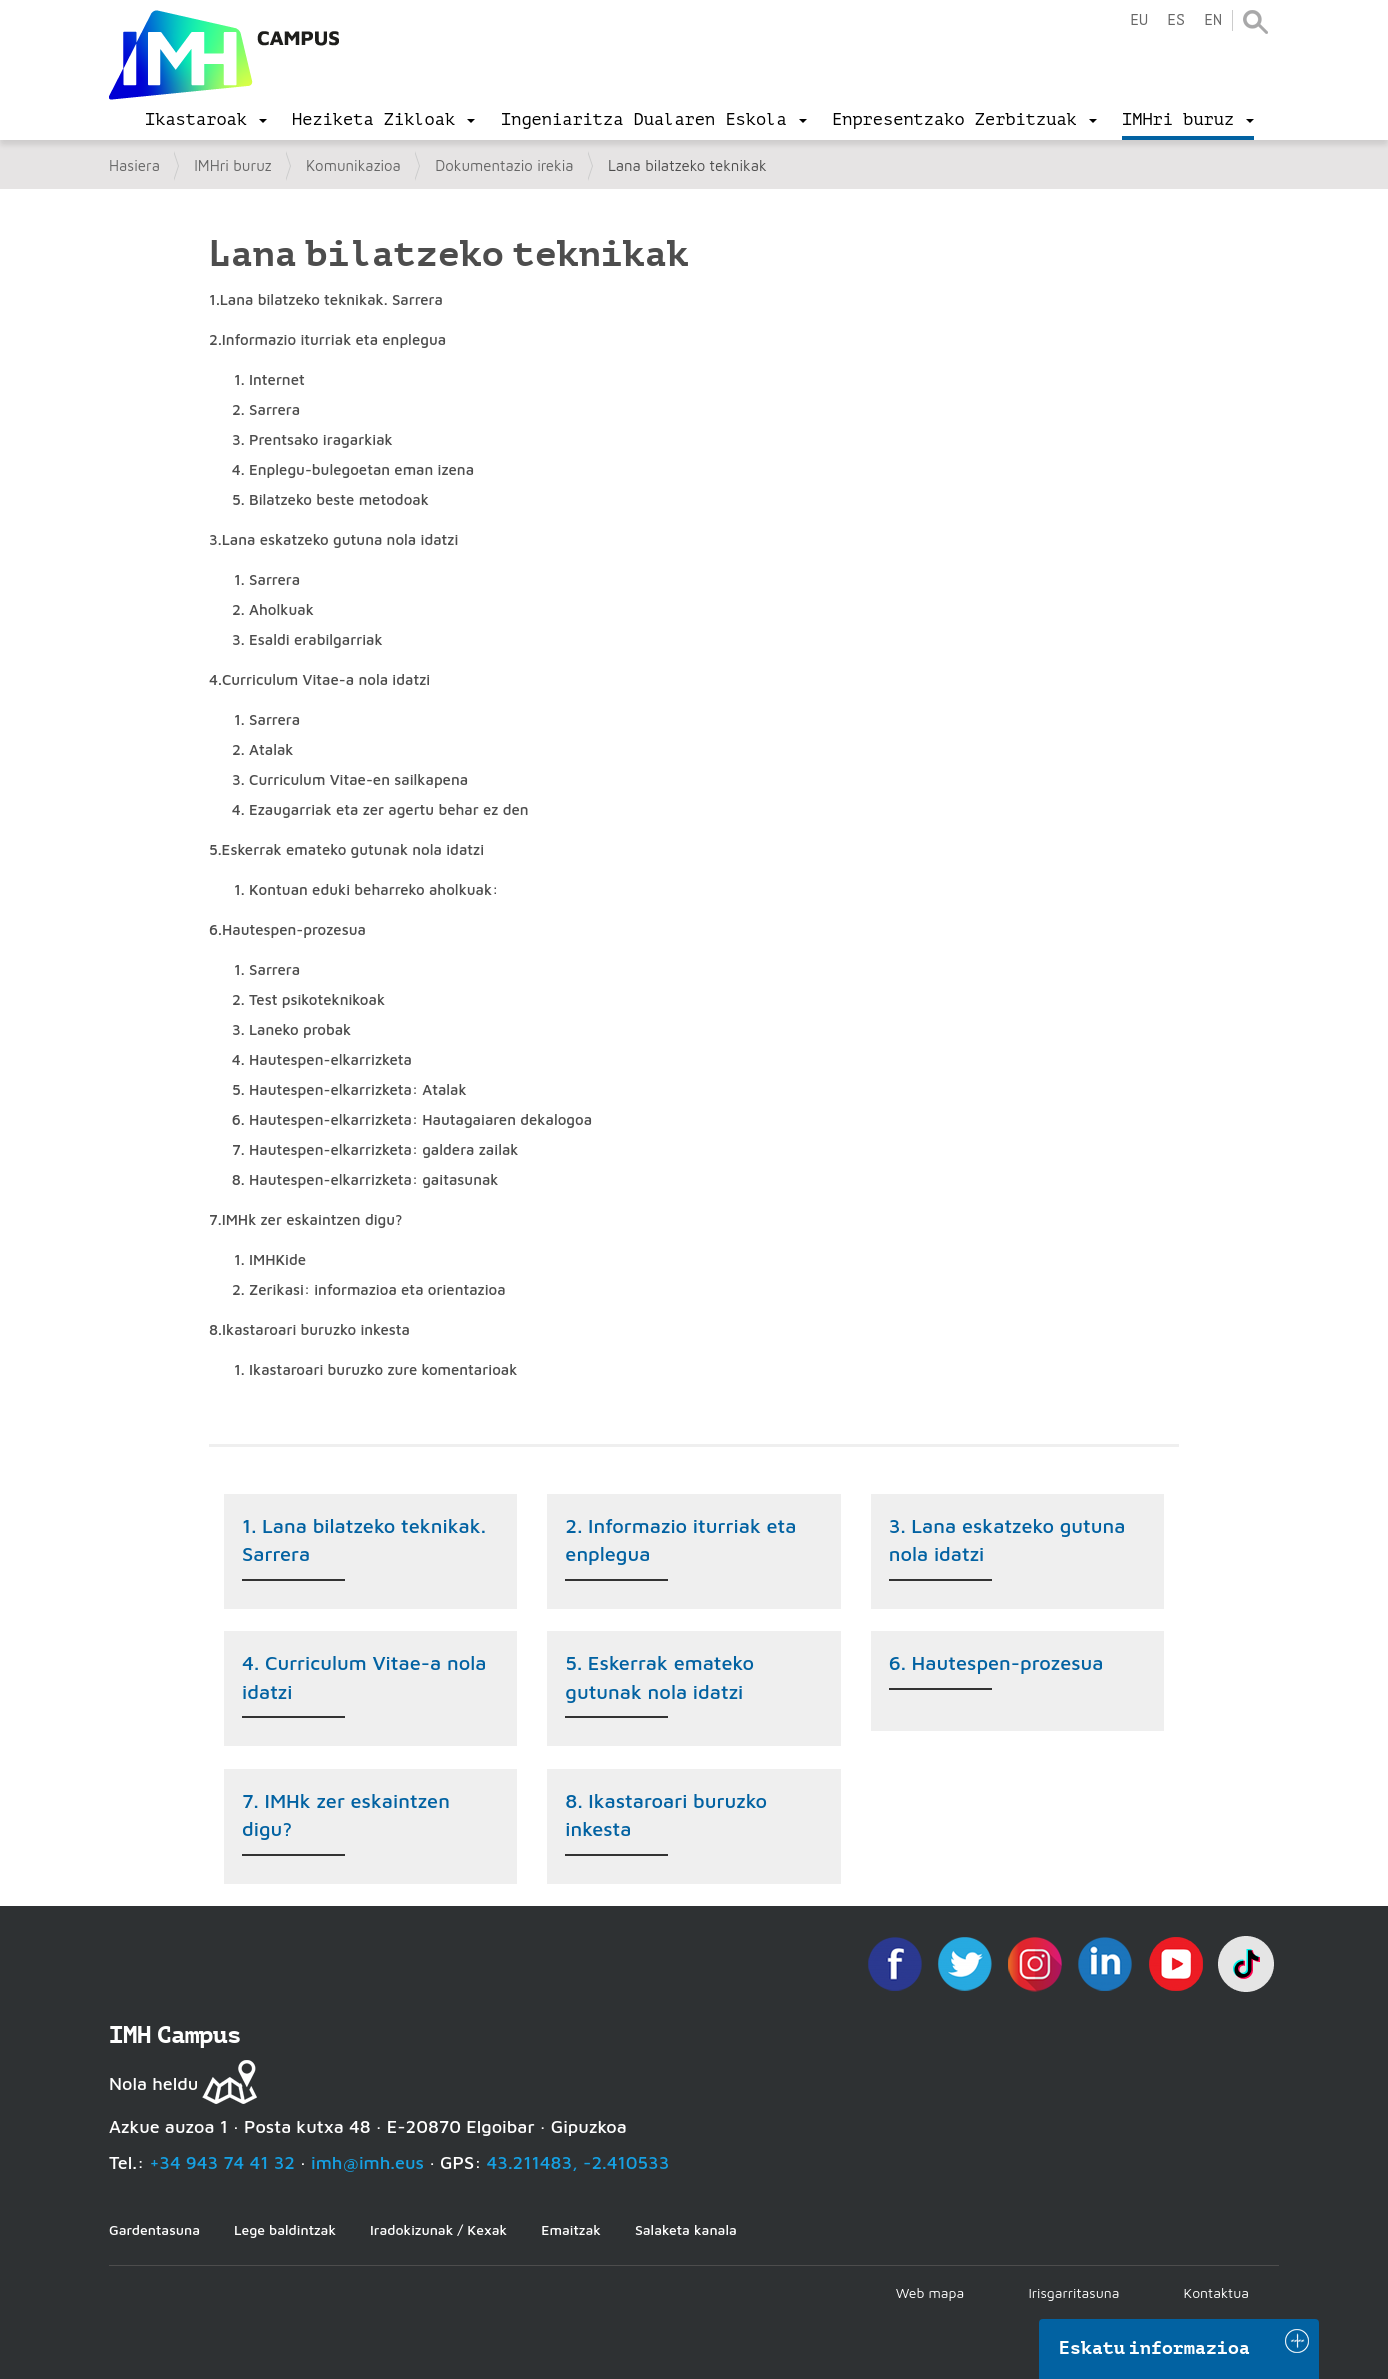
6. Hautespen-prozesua (996, 1662)
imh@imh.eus (367, 2162)
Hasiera (134, 165)
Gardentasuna (154, 2229)
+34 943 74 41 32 (222, 2162)
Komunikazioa (353, 165)
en (1213, 20)
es (1176, 20)
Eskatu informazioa (1155, 2348)
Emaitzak (571, 2229)
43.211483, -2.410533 (578, 2162)
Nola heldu (153, 2083)
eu (1139, 20)
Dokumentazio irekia (504, 165)
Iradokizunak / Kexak (438, 2229)
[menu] (206, 120)
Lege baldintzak (285, 2229)
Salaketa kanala (686, 2229)
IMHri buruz (232, 165)
